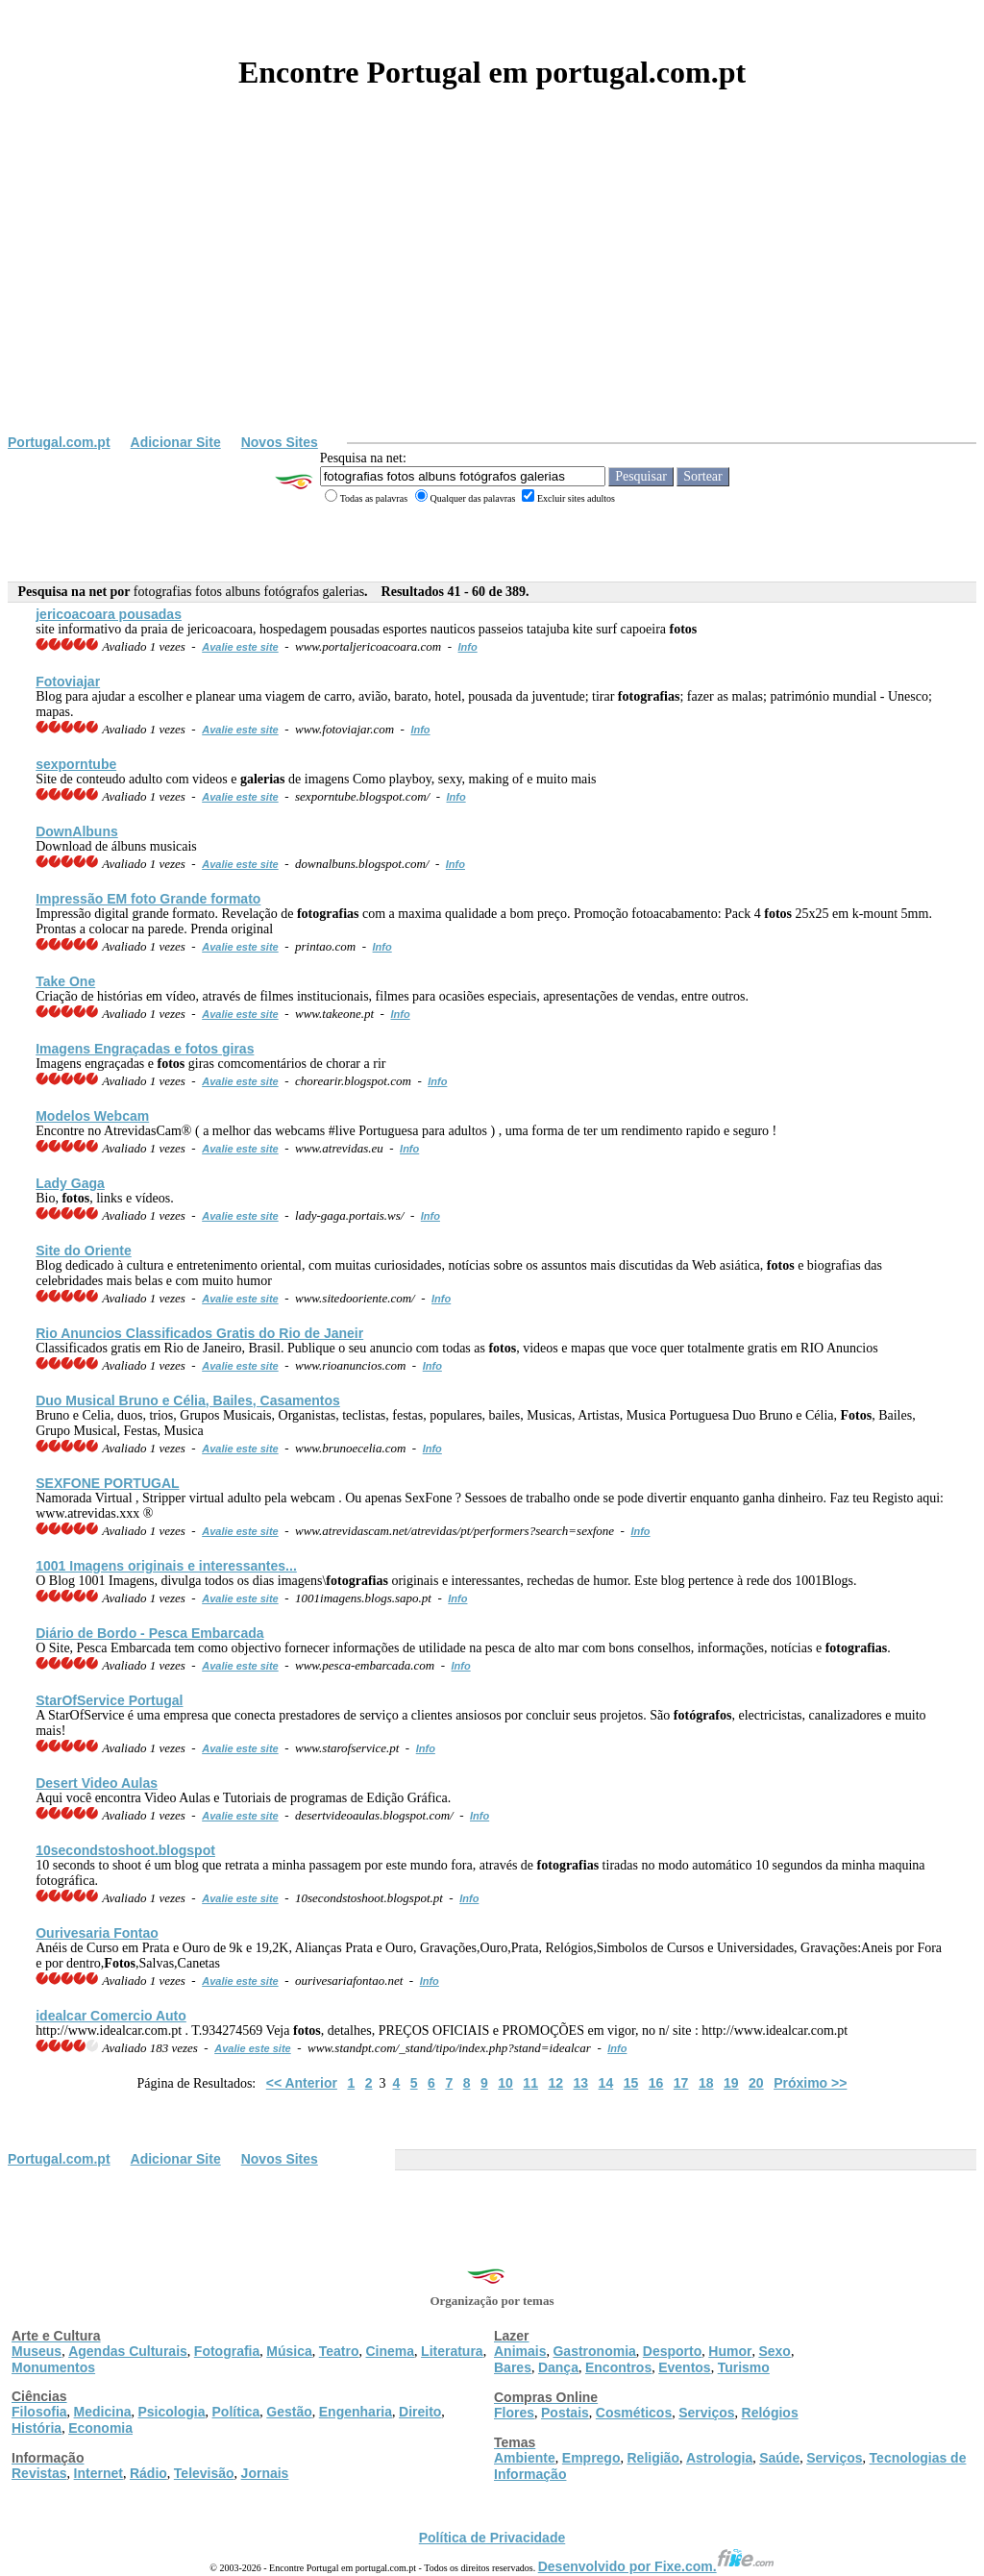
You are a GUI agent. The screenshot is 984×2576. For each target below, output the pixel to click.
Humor (729, 2351)
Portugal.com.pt (59, 442)
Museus (37, 2351)
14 (606, 2083)
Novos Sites (279, 442)
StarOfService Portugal (109, 1700)
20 (756, 2083)
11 (530, 2083)
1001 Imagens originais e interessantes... (166, 1565)
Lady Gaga (70, 1183)
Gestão (288, 2411)
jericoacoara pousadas (109, 614)
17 (681, 2083)
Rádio (148, 2473)
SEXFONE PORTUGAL (107, 1483)
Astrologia (719, 2457)
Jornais (265, 2473)
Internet (98, 2473)
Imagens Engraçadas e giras (145, 1048)
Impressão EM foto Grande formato (148, 898)
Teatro (339, 2351)
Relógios (770, 2412)
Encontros (618, 2367)
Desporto (672, 2351)
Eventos (684, 2367)
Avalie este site (240, 647)
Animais (520, 2351)
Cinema (390, 2351)
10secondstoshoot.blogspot (125, 1850)
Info (468, 647)
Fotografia (226, 2351)
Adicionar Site (176, 442)
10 (505, 2083)
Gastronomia (594, 2351)
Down (77, 831)
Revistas (39, 2473)
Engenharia (355, 2411)
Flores (514, 2412)
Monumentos (53, 2367)
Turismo (744, 2367)
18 (706, 2083)
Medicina (103, 2411)
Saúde (779, 2457)
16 (656, 2083)
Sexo (774, 2351)
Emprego (591, 2457)
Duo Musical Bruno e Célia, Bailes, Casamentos (188, 1400)
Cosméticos (634, 2412)
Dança (558, 2367)
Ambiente (524, 2457)
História (37, 2428)
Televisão (204, 2473)
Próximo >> (810, 2083)
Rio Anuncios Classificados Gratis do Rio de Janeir (199, 1333)
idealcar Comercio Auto (111, 2015)
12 (555, 2083)
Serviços (706, 2412)
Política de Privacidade (492, 2537)
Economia (100, 2428)
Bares (512, 2367)
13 (581, 2083)
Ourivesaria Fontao (97, 1933)
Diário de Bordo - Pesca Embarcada (149, 1633)
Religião (652, 2457)
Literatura (452, 2351)
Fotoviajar (68, 681)
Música (288, 2351)
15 (631, 2083)
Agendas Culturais (127, 2351)
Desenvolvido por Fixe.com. (656, 2566)
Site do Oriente (84, 1250)
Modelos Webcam (92, 1116)
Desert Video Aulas (97, 1783)
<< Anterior (301, 2083)
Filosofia (39, 2411)
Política (236, 2411)
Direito (420, 2411)
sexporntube (76, 764)
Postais (565, 2412)
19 (731, 2083)
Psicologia (171, 2411)
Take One (65, 981)
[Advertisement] (492, 290)
